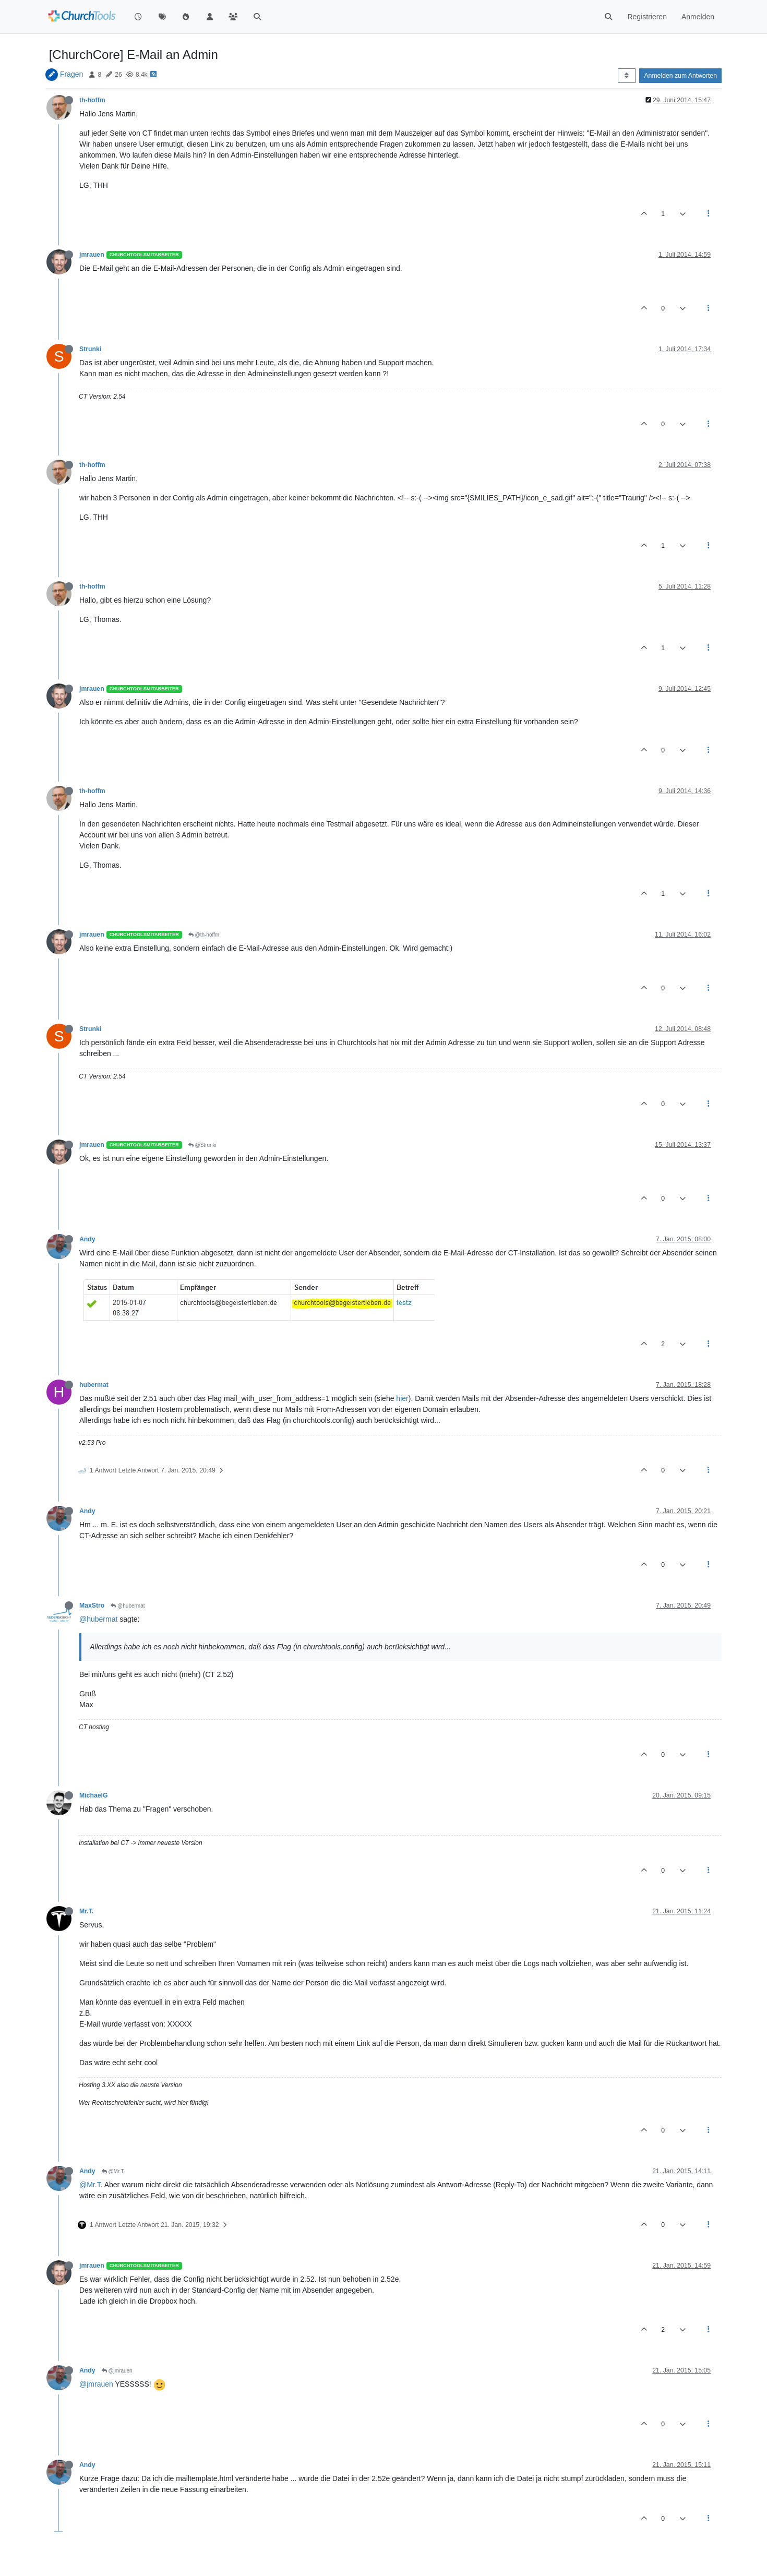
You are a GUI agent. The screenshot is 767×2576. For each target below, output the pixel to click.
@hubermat (128, 1606)
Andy (87, 1239)
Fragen (71, 74)
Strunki (90, 349)
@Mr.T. (113, 2171)
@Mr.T (90, 2184)
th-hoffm (92, 100)
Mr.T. (86, 1911)
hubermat (94, 1384)
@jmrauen (117, 2371)
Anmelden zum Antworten (680, 75)
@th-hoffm (203, 935)
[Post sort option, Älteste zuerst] (626, 75)
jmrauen (91, 254)
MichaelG (93, 1795)
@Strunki (202, 1145)
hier (402, 1398)
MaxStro (91, 1605)
